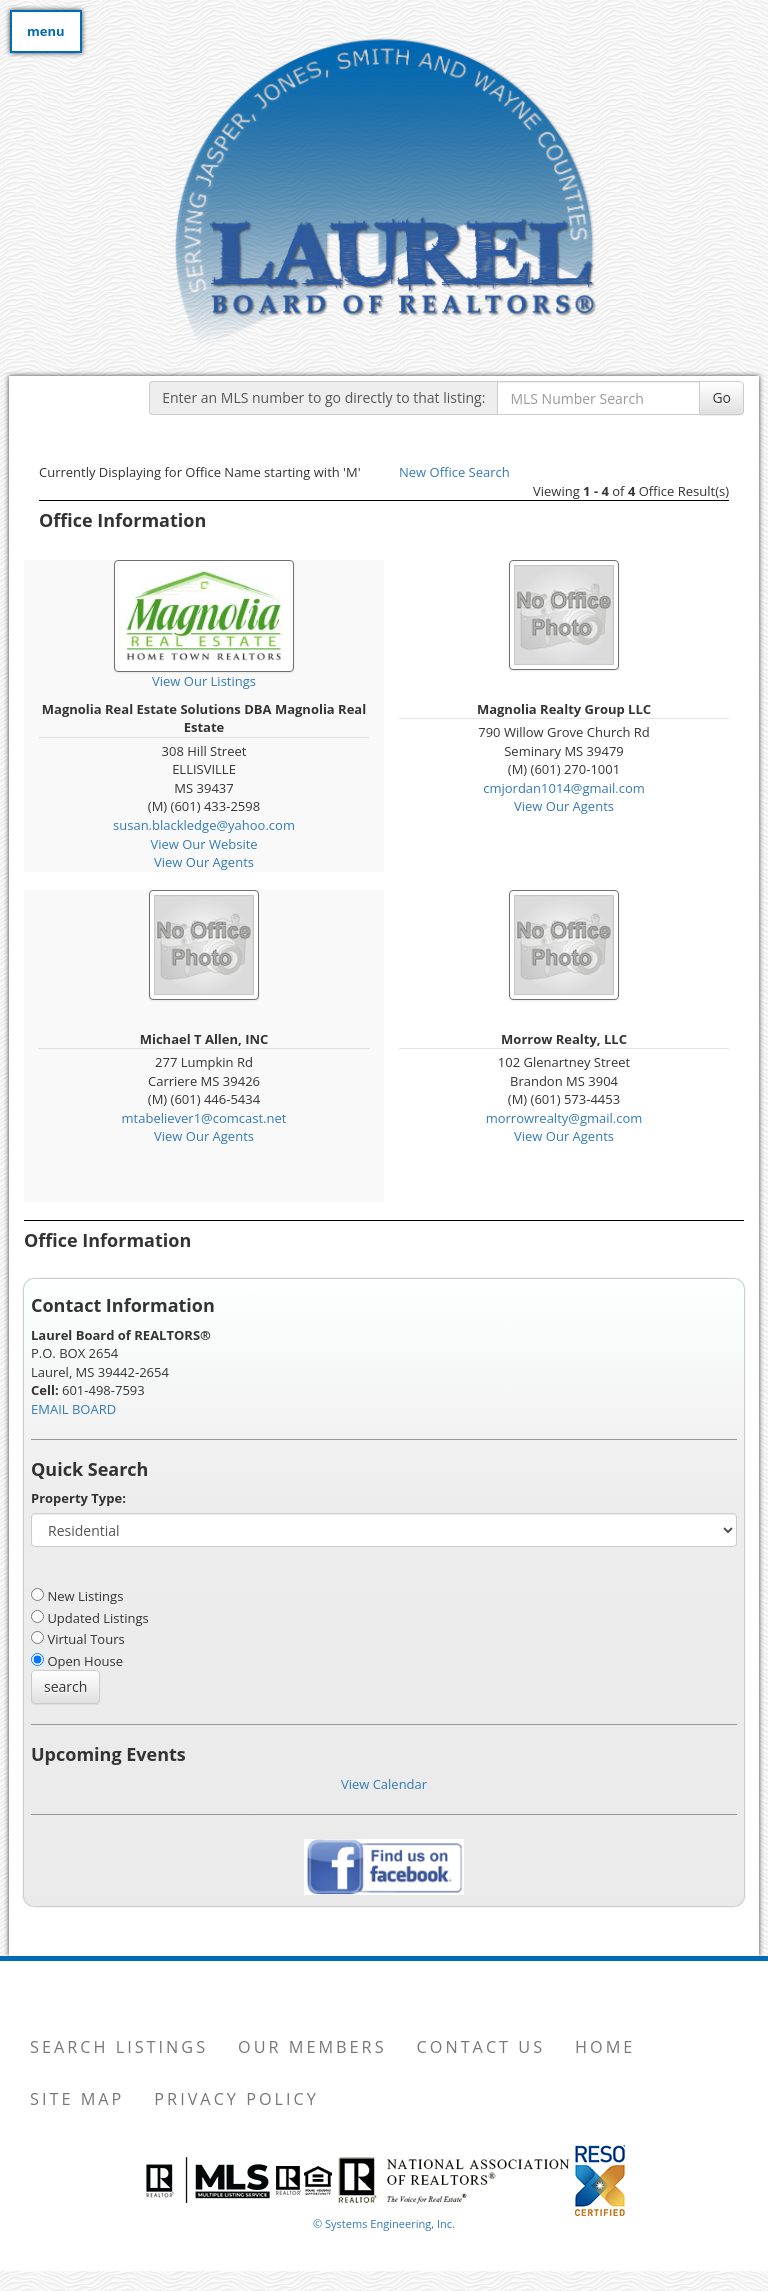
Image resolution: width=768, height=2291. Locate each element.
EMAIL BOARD (73, 1409)
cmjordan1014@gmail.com (564, 788)
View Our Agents (204, 862)
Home (605, 2047)
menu (46, 31)
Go (721, 397)
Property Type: (78, 1498)
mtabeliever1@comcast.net (204, 1118)
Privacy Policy (236, 2099)
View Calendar (384, 1784)
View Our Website (203, 844)
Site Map (77, 2099)
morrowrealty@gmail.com (564, 1118)
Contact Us (481, 2047)
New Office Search (454, 472)
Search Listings (119, 2047)
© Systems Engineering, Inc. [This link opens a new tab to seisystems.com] (384, 2223)
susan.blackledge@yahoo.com (204, 825)
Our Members (312, 2047)
